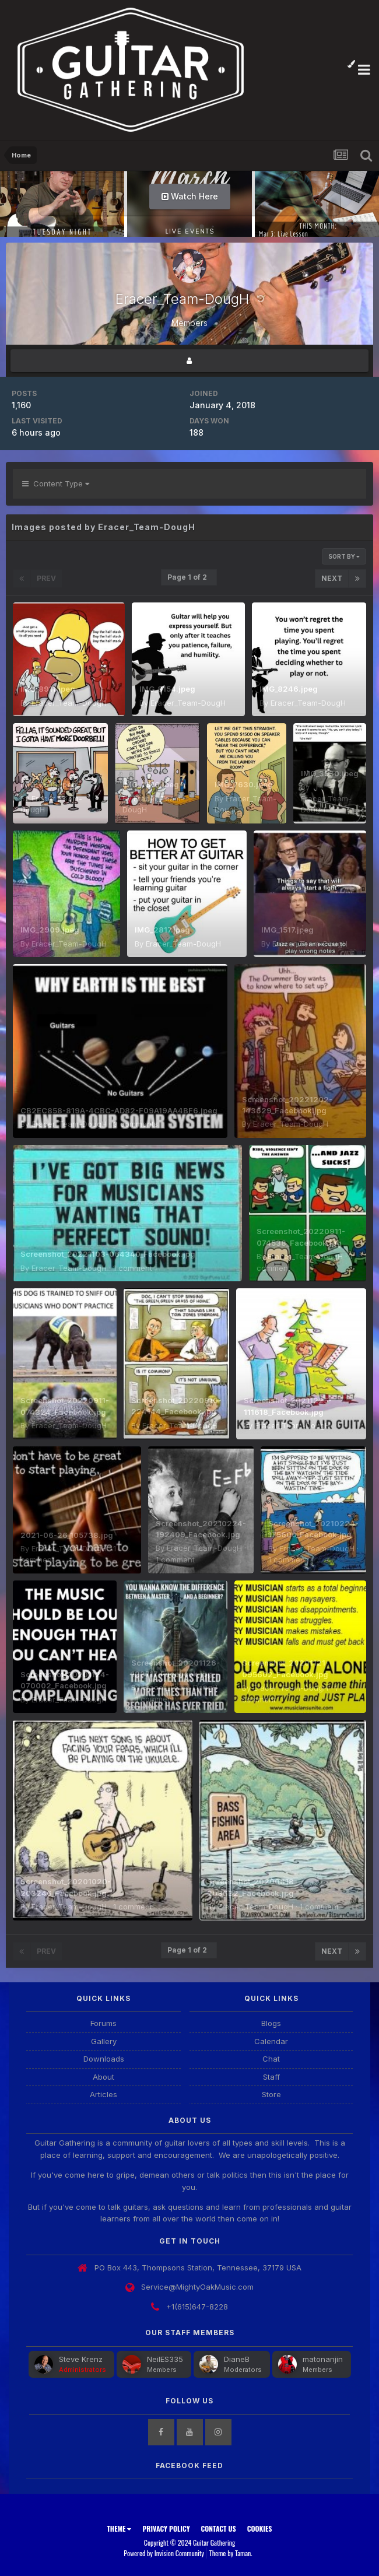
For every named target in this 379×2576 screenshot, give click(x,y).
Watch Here (190, 196)
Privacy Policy (166, 2528)
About (103, 2076)
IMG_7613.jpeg (48, 784)
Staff (271, 2076)
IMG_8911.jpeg (47, 688)
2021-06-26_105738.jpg (66, 1535)
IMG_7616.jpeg (150, 784)
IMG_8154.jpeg (167, 688)
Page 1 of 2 (188, 577)
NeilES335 (165, 2359)
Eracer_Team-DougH (69, 702)
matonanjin (323, 2359)
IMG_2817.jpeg (162, 929)
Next (331, 578)
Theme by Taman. (230, 2553)
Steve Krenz (81, 2359)
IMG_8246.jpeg (288, 688)
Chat (271, 2058)
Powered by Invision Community (164, 2553)
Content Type (55, 483)
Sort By (344, 556)
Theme (119, 2528)
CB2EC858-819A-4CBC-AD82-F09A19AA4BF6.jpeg (118, 1110)
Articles (103, 2094)
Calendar (271, 2041)
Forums (103, 2023)
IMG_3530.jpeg (330, 773)
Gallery (104, 2041)
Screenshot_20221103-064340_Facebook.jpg (107, 1254)
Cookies (259, 2528)
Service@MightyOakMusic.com (197, 2286)
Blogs (271, 2023)
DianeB (237, 2359)
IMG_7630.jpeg (244, 784)
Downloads (103, 2058)
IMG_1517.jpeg (287, 929)
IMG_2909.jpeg (49, 929)
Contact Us (218, 2528)
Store (271, 2094)
